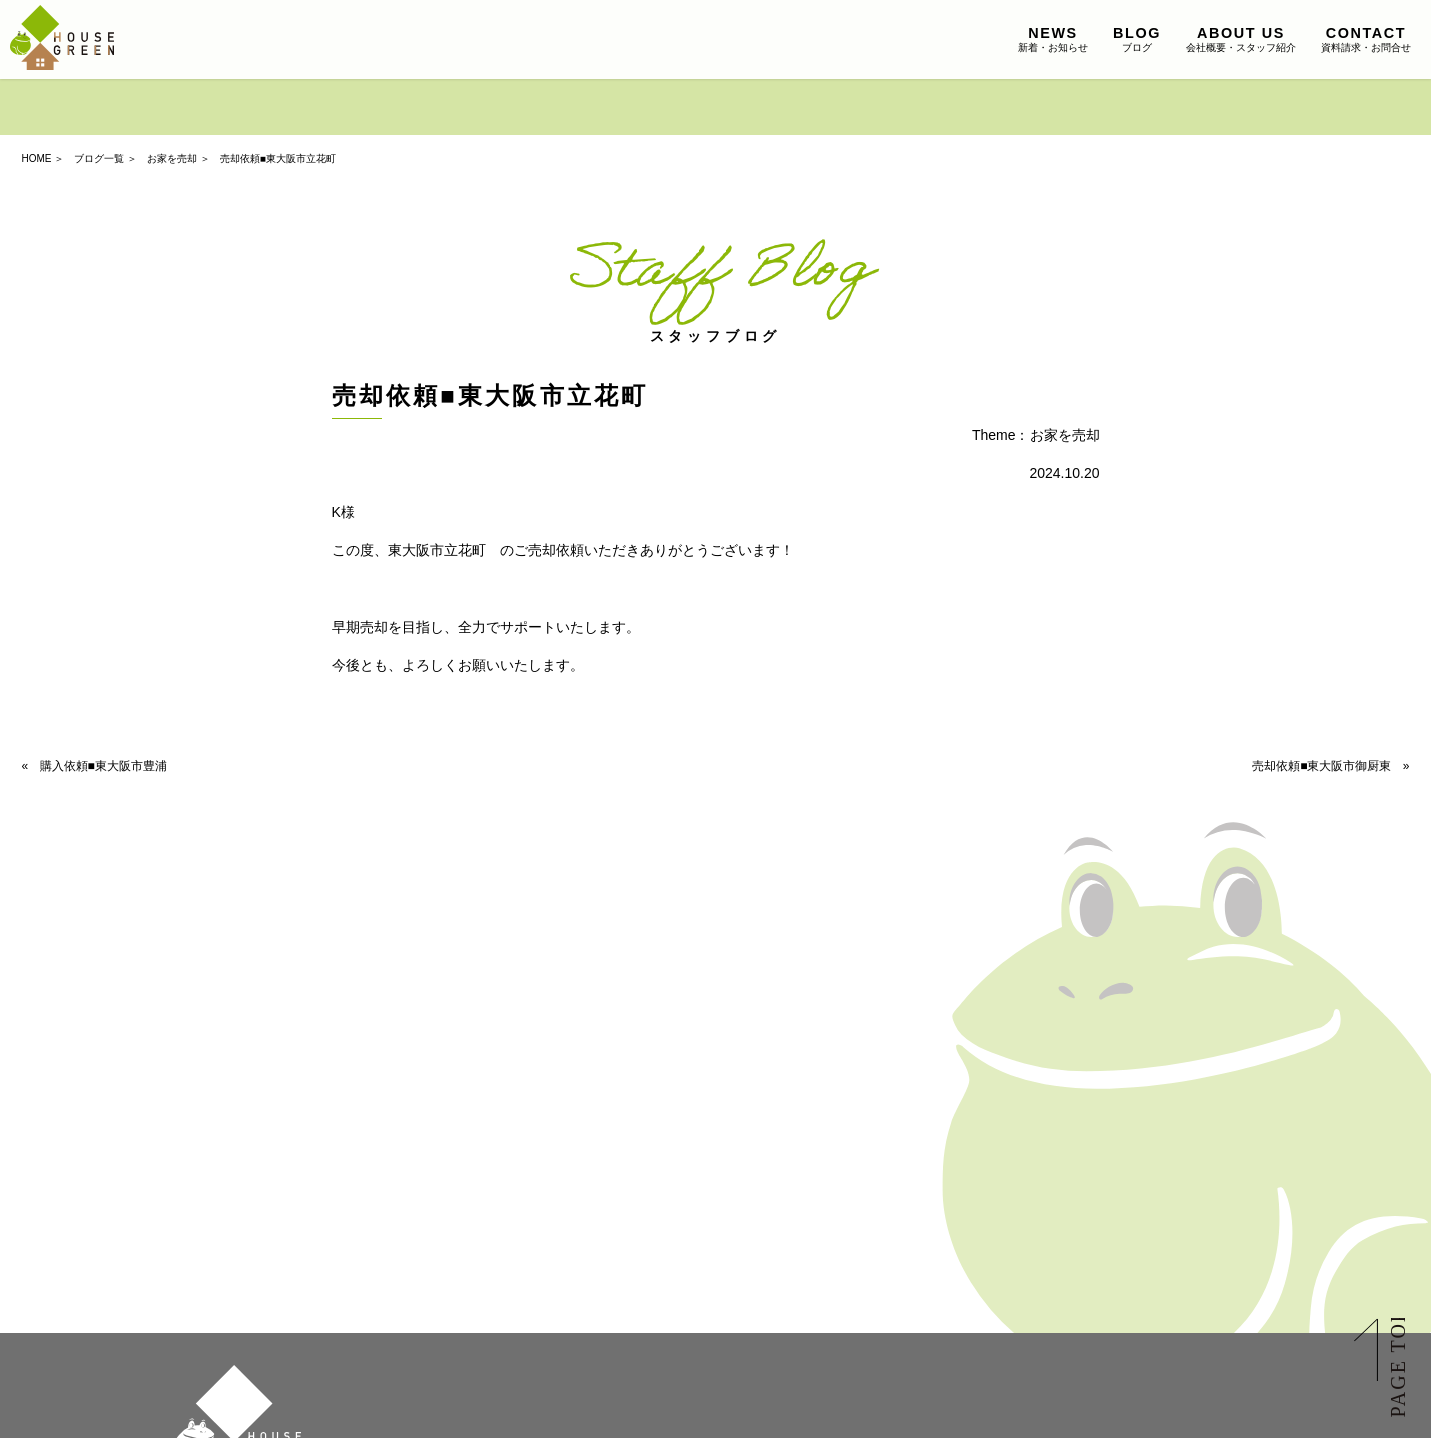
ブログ (1137, 39)
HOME (37, 158)
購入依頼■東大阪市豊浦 (103, 766)
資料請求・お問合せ (1366, 39)
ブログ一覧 (99, 158)
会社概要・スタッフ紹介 (1241, 39)
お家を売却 (172, 158)
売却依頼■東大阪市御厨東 (1321, 766)
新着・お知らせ (1053, 39)
